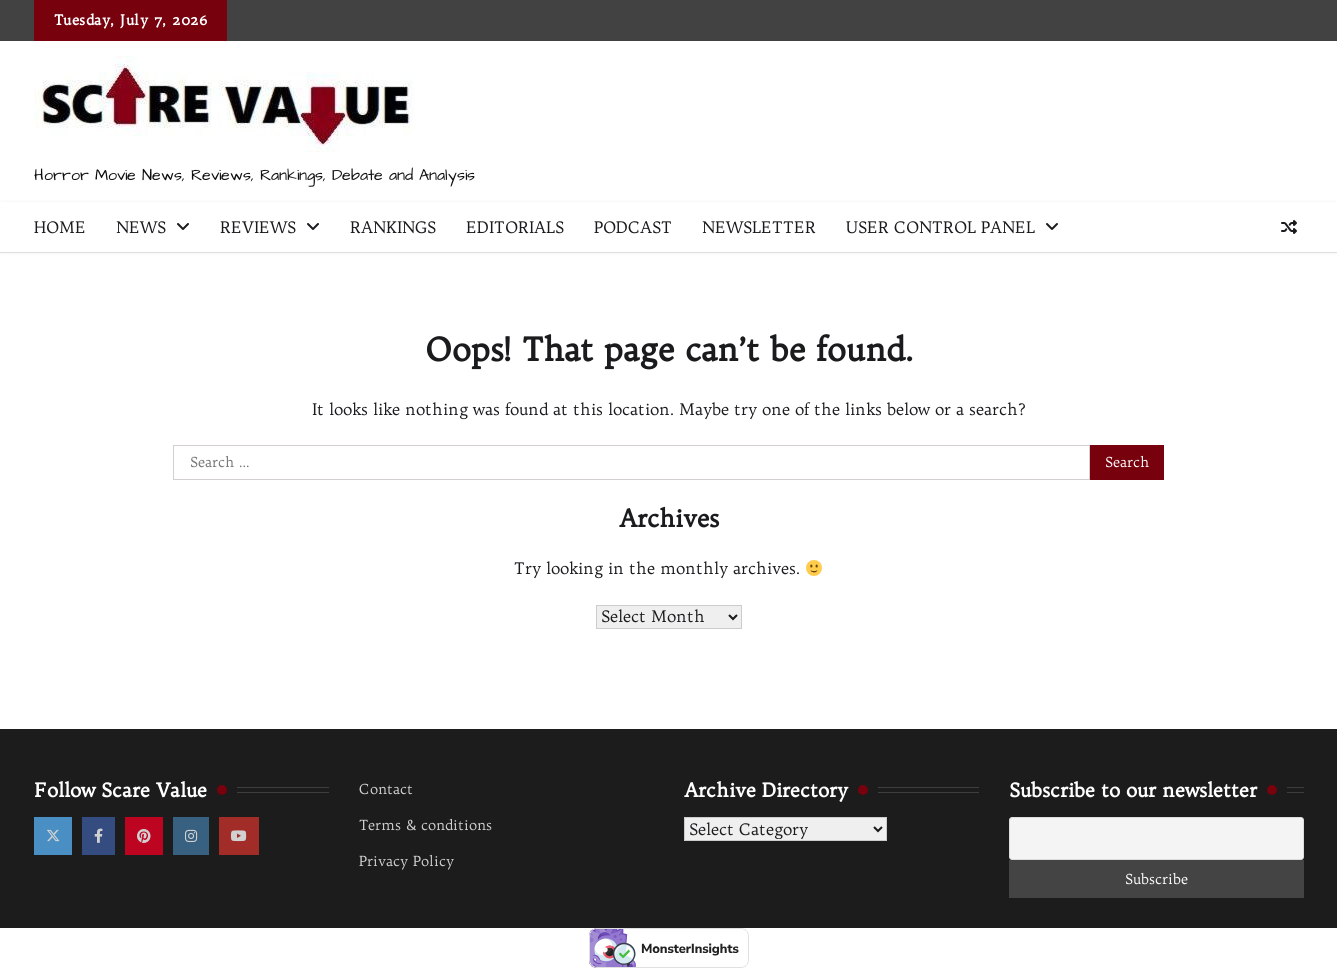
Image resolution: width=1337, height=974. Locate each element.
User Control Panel (940, 227)
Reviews (258, 227)
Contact (386, 789)
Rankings (393, 227)
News (141, 227)
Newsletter (759, 227)
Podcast (633, 227)
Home (60, 227)
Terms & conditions (425, 825)
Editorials (515, 227)
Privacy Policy (406, 861)
